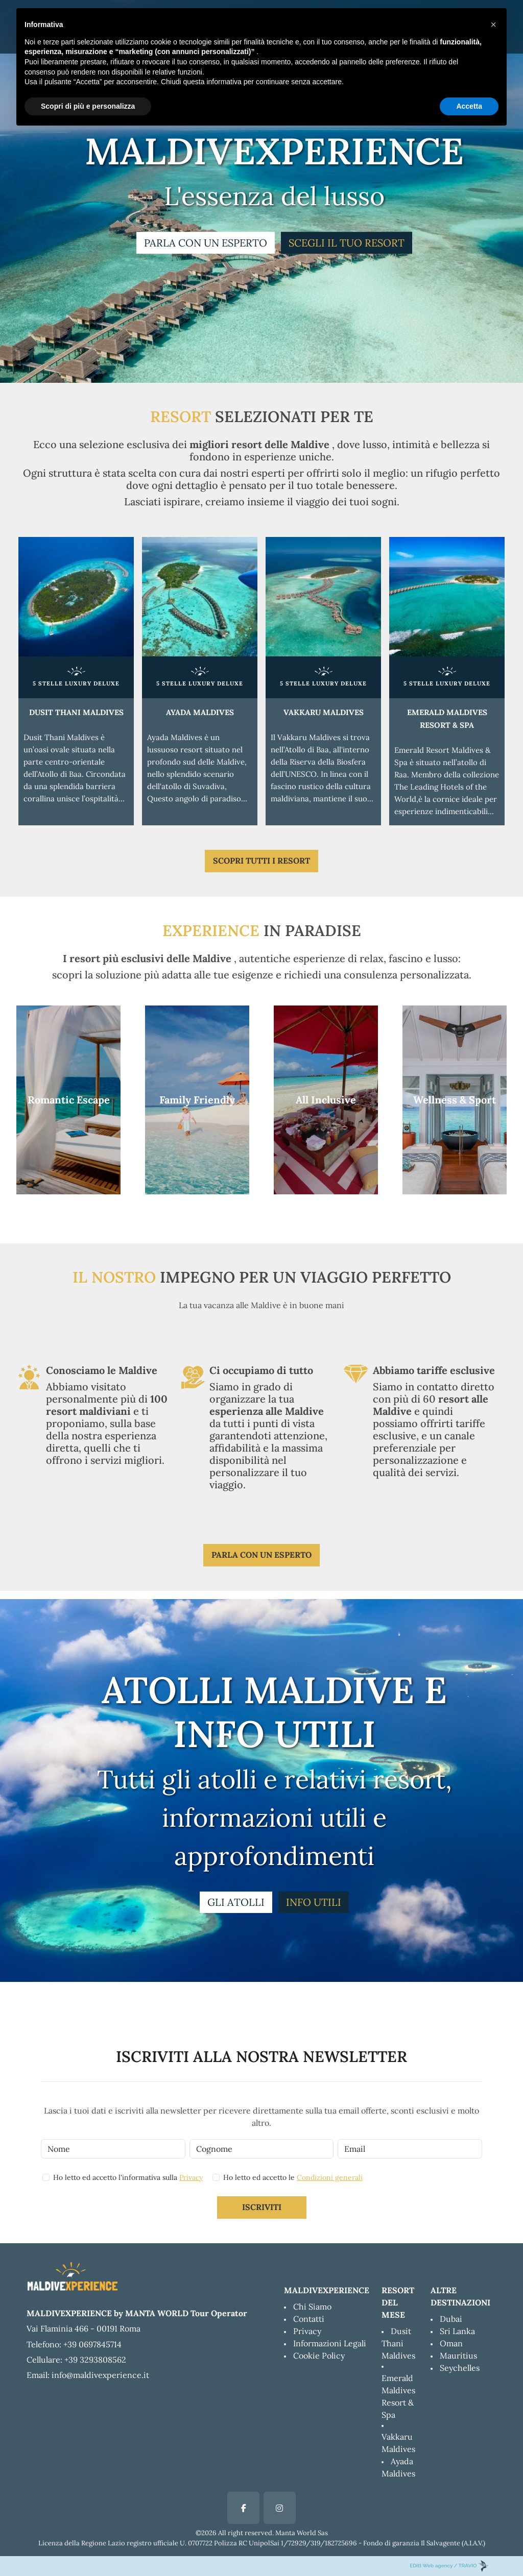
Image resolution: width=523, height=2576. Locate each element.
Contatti (308, 2319)
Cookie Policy (319, 2355)
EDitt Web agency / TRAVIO (449, 2565)
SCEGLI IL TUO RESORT (347, 242)
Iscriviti (261, 2207)
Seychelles (460, 2368)
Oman (451, 2343)
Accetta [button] (469, 106)
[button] (493, 24)
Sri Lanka (457, 2331)
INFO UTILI (313, 1902)
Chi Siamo (312, 2306)
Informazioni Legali (329, 2343)
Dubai (451, 2319)
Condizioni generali (330, 2177)
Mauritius (458, 2355)
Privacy (191, 2177)
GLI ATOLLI (236, 1902)
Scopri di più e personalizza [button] (88, 106)
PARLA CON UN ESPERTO (205, 242)
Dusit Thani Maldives (398, 2343)
